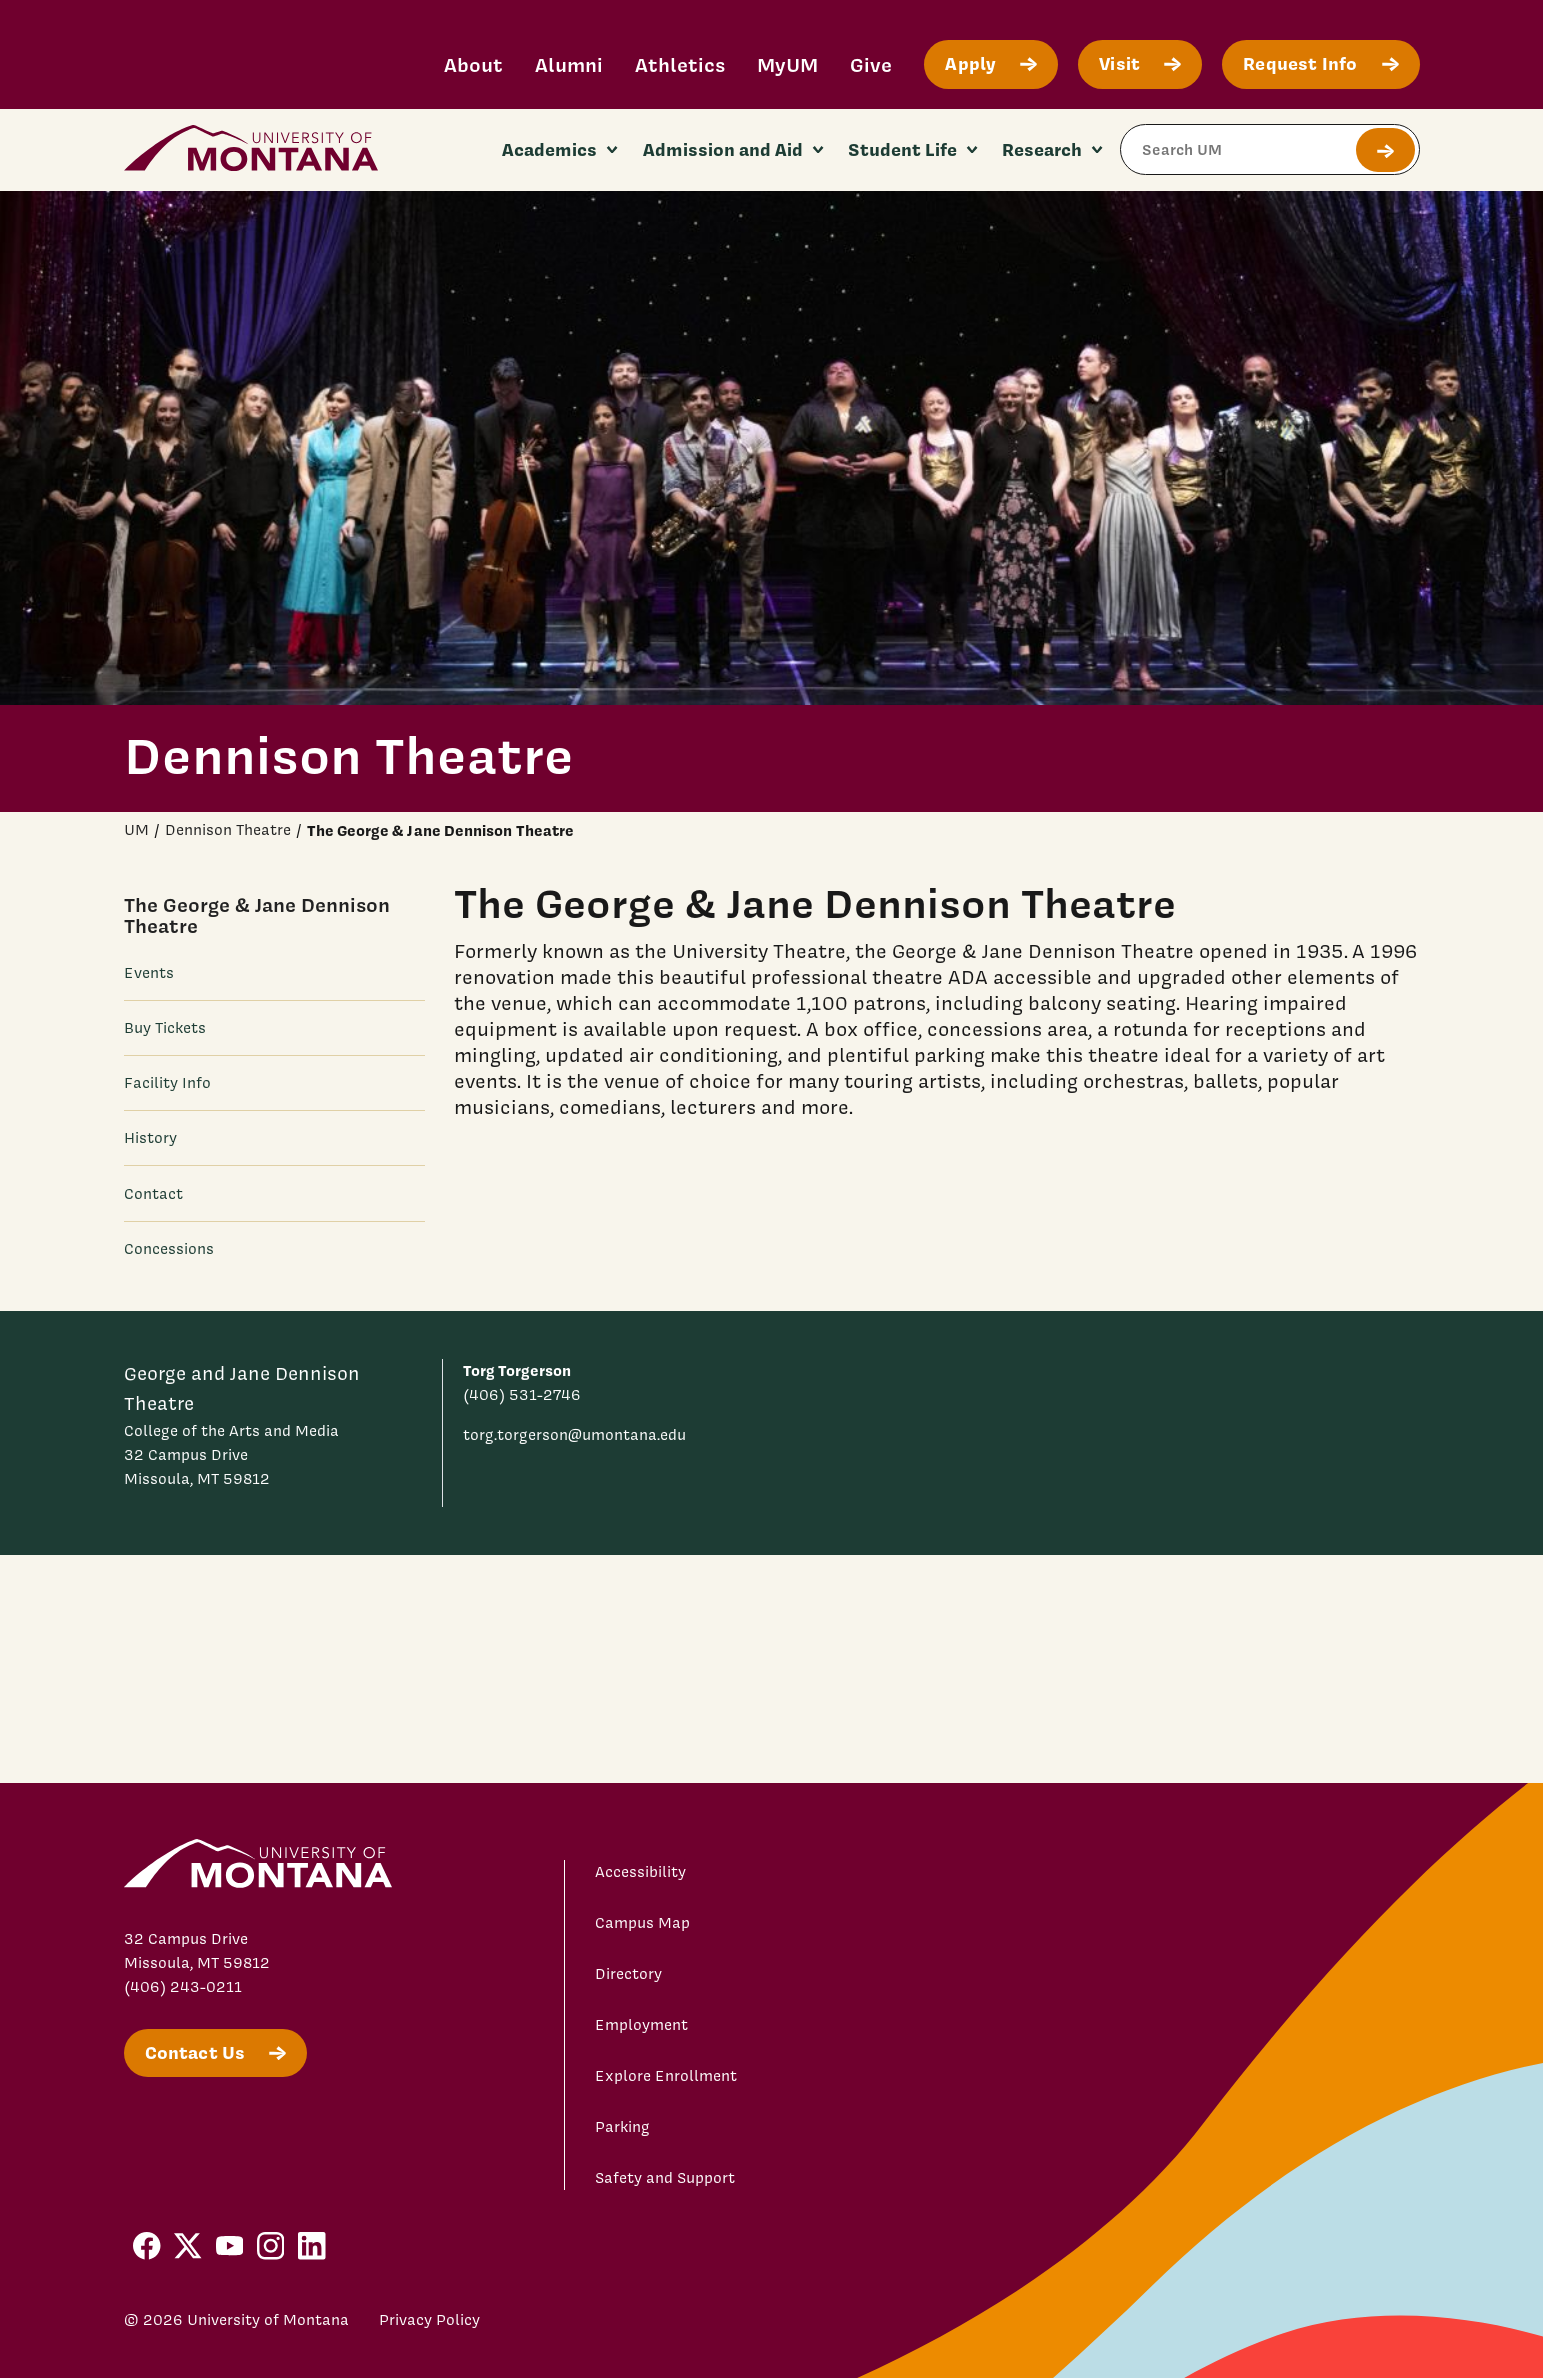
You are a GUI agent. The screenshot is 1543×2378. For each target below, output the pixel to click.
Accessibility (640, 1872)
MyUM (787, 64)
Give (871, 64)
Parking (622, 2127)
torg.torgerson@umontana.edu (574, 1435)
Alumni (569, 64)
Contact (154, 1194)
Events (149, 973)
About (473, 64)
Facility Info (168, 1083)
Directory (628, 1974)
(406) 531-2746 (522, 1395)
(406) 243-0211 (183, 1987)
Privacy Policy (429, 2320)
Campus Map (642, 1923)
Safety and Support (665, 2178)
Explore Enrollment (666, 2076)
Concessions (169, 1249)
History (151, 1138)
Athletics (680, 64)
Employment (641, 2025)
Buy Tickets (165, 1028)
